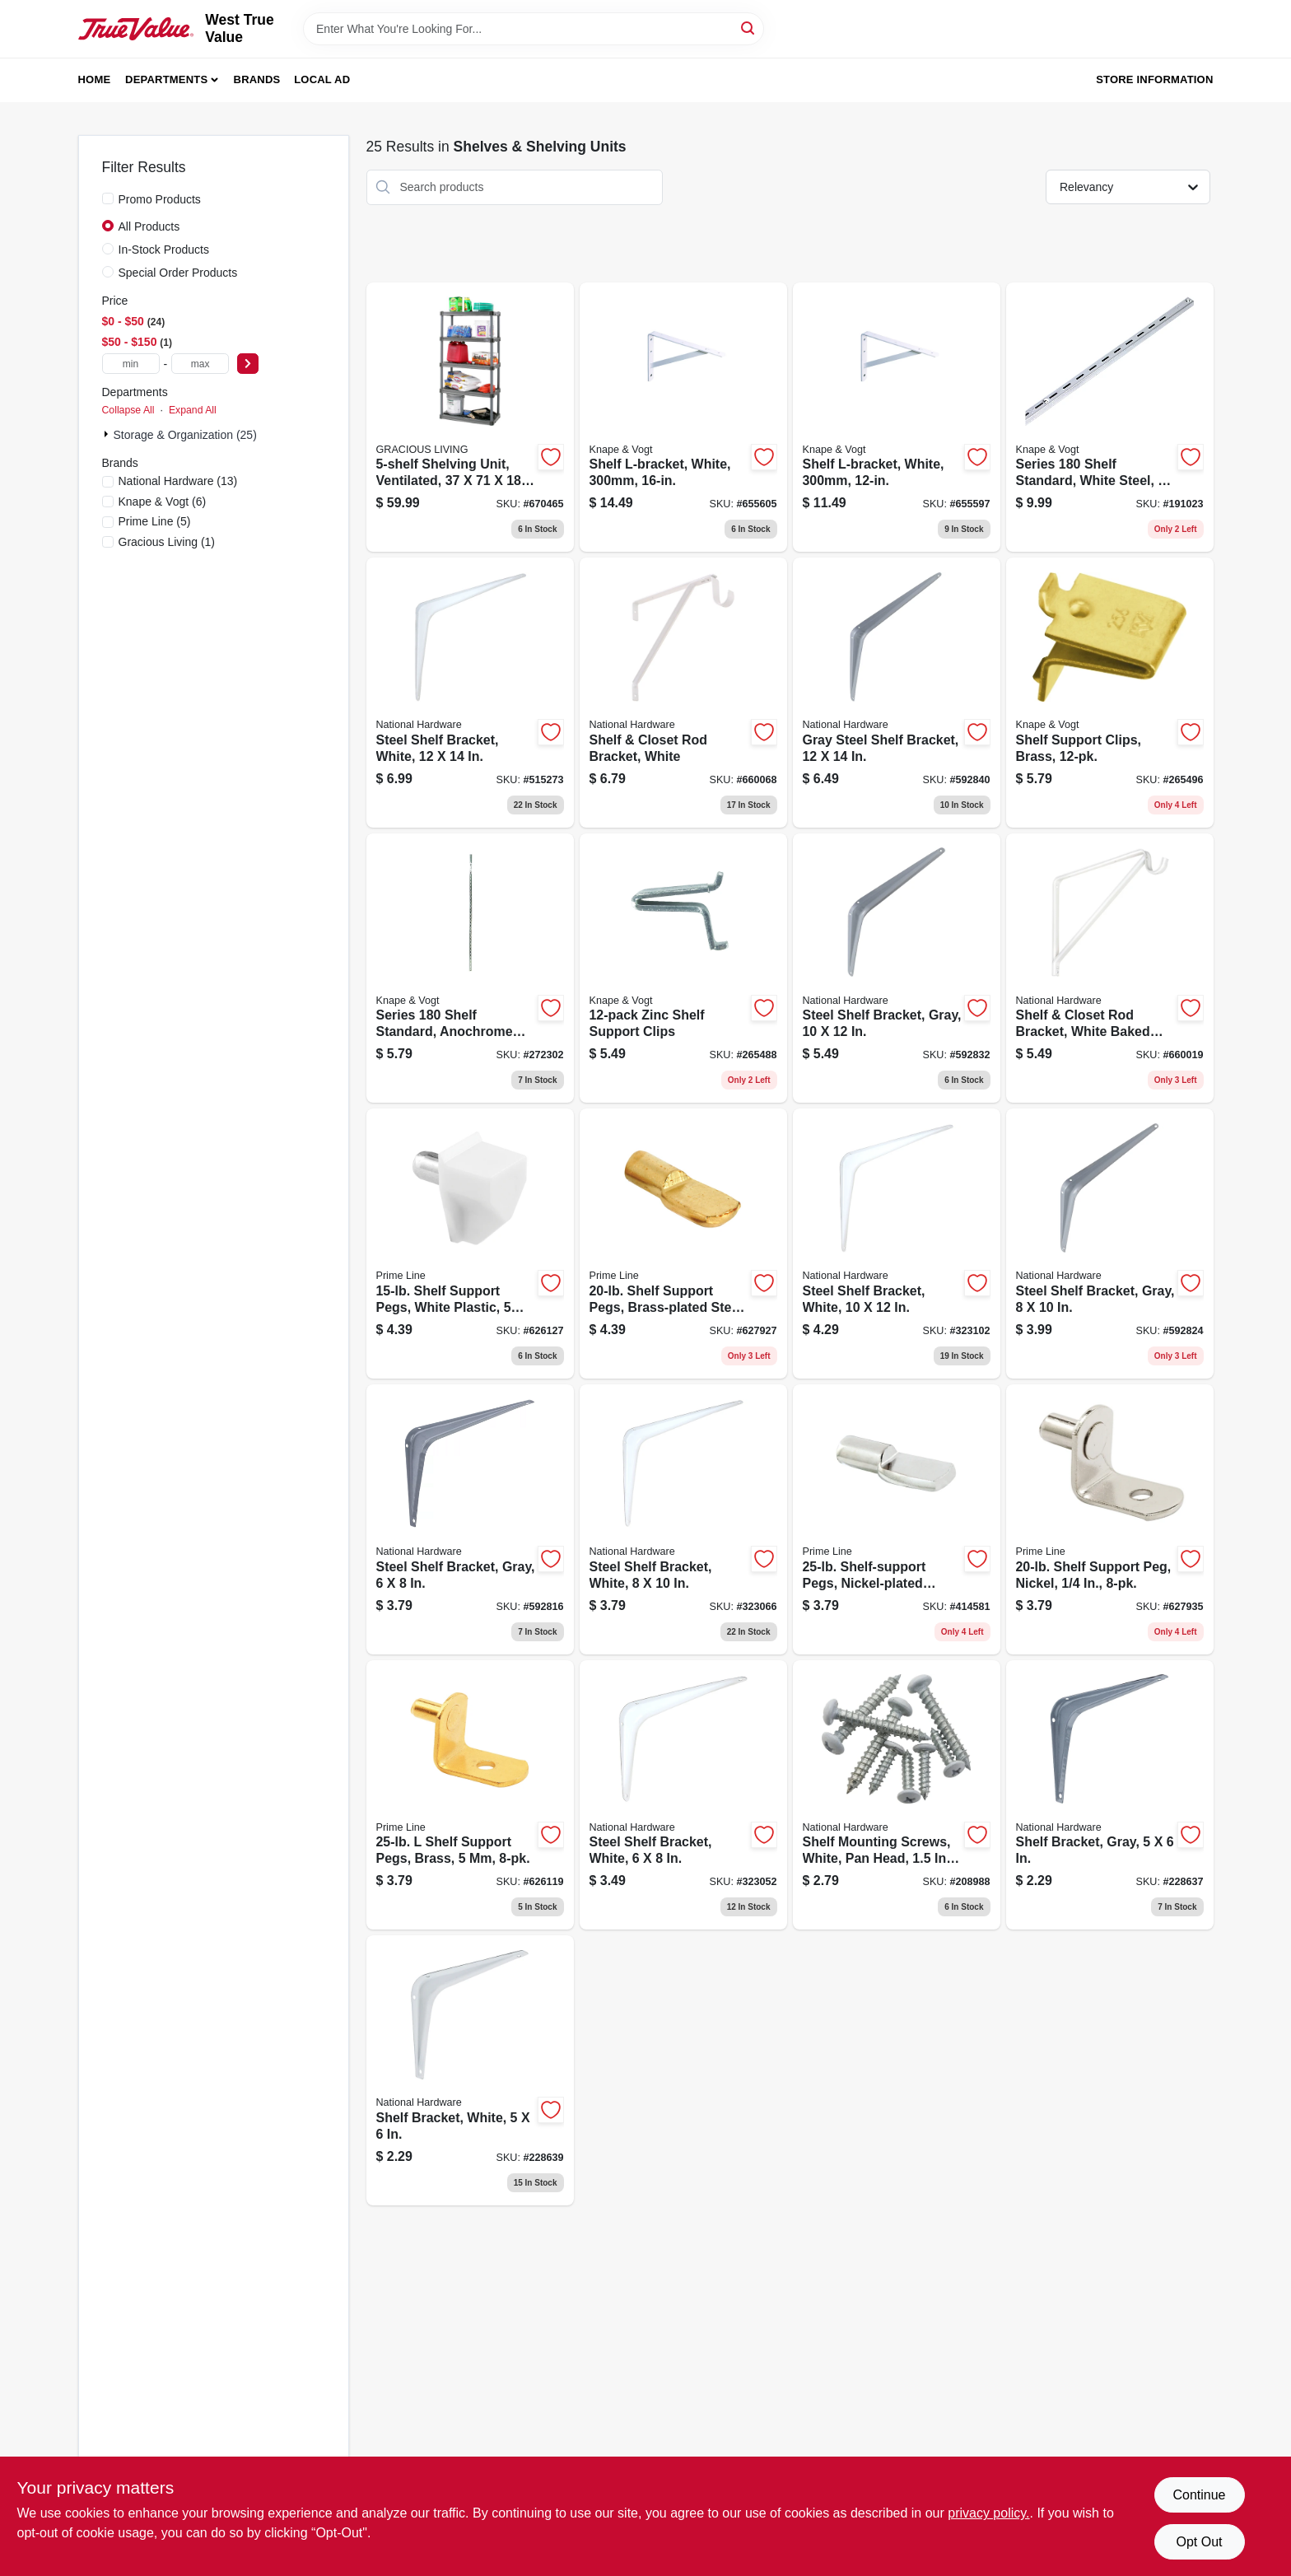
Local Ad (322, 79)
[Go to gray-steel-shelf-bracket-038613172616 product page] (896, 693)
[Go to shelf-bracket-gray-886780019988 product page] (1110, 1795)
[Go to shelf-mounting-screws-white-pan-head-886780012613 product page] (896, 1795)
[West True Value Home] (136, 28)
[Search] (749, 27)
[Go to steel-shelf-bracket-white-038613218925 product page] (683, 1519)
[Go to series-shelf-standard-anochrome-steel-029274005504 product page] (470, 968)
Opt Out (1199, 2542)
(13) (178, 481)
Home (94, 79)
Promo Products (160, 199)
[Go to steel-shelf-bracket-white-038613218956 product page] (896, 1243)
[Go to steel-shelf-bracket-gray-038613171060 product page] (470, 1519)
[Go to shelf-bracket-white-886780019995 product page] (470, 2070)
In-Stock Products (164, 249)
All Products (149, 226)
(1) (167, 541)
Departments (166, 79)
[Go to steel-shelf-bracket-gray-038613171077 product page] (1110, 1243)
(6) (163, 501)
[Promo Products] (108, 198)
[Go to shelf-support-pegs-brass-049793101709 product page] (470, 1795)
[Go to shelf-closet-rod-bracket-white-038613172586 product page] (683, 693)
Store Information (1154, 79)
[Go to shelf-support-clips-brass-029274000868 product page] (1110, 693)
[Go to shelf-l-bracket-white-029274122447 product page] (683, 417)
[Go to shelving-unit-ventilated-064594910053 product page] (470, 417)
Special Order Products (178, 272)
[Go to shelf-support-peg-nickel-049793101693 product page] (1110, 1519)
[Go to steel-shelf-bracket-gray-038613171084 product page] (896, 968)
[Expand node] (108, 434)
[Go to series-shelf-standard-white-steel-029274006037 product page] (1110, 417)
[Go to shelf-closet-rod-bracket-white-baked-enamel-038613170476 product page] (1110, 968)
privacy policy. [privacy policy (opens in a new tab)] (988, 2513)
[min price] (131, 363)
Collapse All (128, 410)
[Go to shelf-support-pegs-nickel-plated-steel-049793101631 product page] (896, 1519)
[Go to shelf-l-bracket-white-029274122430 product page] (896, 417)
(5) (155, 521)
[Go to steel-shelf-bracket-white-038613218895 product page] (683, 1795)
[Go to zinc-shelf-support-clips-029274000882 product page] (683, 968)
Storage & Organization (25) (185, 434)
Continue (1198, 2495)
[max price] (200, 363)
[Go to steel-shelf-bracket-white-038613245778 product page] (470, 693)
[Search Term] (533, 28)
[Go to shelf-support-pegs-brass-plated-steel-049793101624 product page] (683, 1243)
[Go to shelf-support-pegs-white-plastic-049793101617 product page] (470, 1243)
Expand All (193, 410)
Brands (257, 79)
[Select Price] (248, 363)
